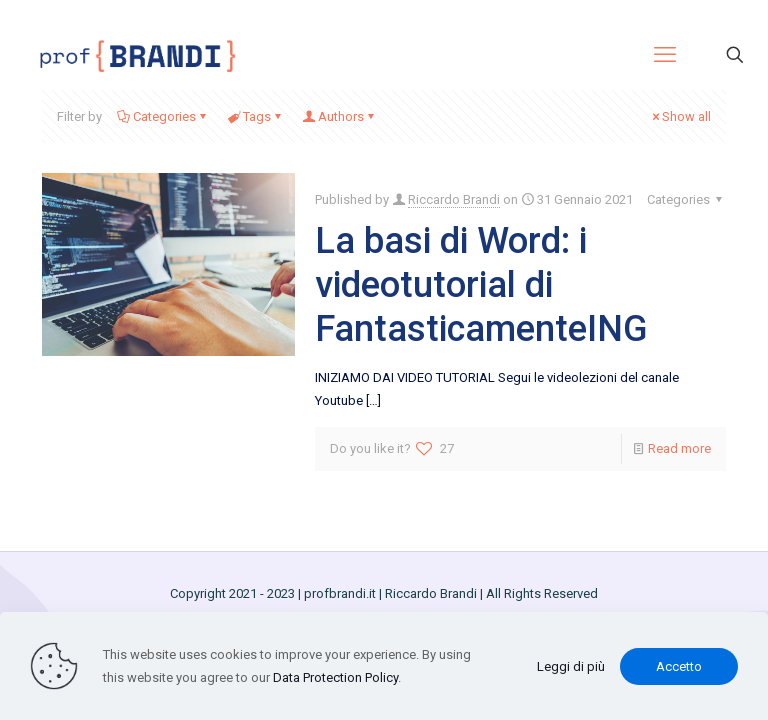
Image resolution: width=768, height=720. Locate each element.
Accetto (679, 666)
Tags (255, 116)
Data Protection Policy (335, 677)
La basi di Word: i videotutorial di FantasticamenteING (481, 285)
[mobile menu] (665, 55)
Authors (339, 116)
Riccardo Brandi (454, 199)
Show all (680, 116)
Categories (163, 116)
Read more (679, 448)
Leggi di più (571, 666)
